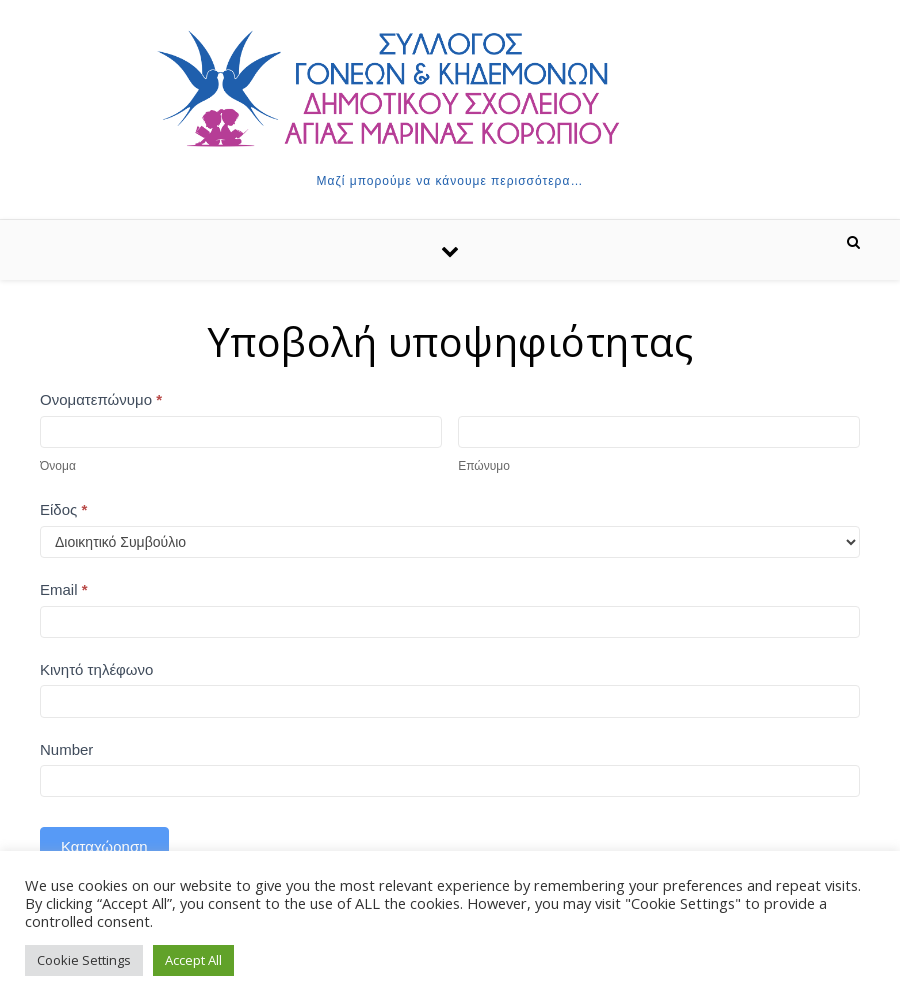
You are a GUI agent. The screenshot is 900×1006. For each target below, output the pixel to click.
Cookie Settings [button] (84, 960)
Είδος (63, 509)
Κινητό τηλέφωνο (96, 669)
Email (64, 589)
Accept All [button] (193, 960)
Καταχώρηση (104, 846)
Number (66, 749)
